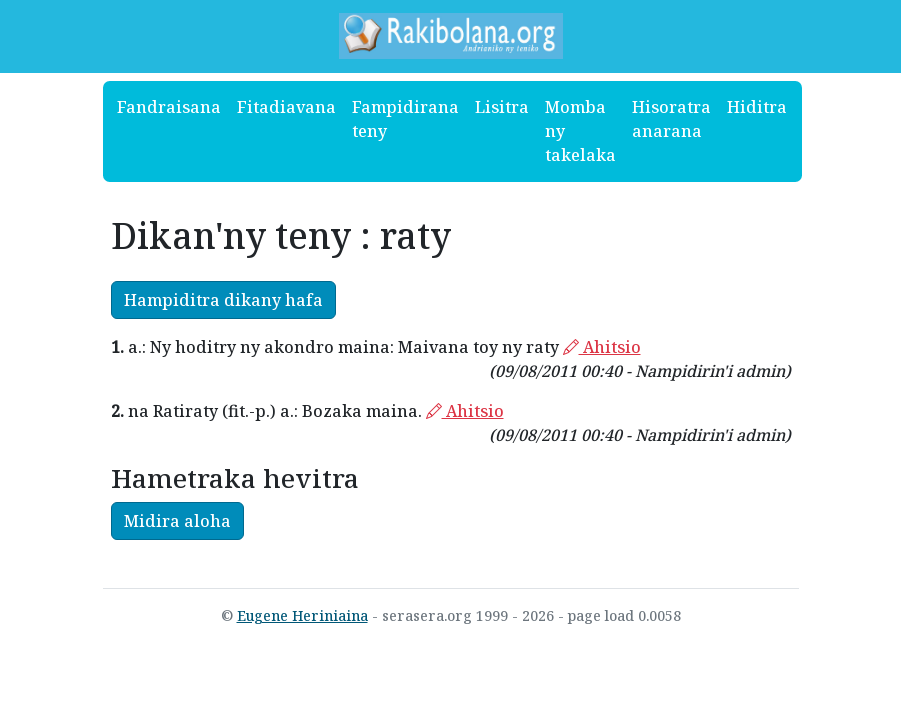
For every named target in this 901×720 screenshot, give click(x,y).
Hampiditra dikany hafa (223, 300)
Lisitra (502, 107)
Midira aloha (177, 521)
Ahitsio (602, 347)
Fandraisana (169, 107)
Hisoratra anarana (671, 119)
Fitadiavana (286, 107)
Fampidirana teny (405, 119)
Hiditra (757, 107)
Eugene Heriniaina (302, 615)
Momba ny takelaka (580, 131)
